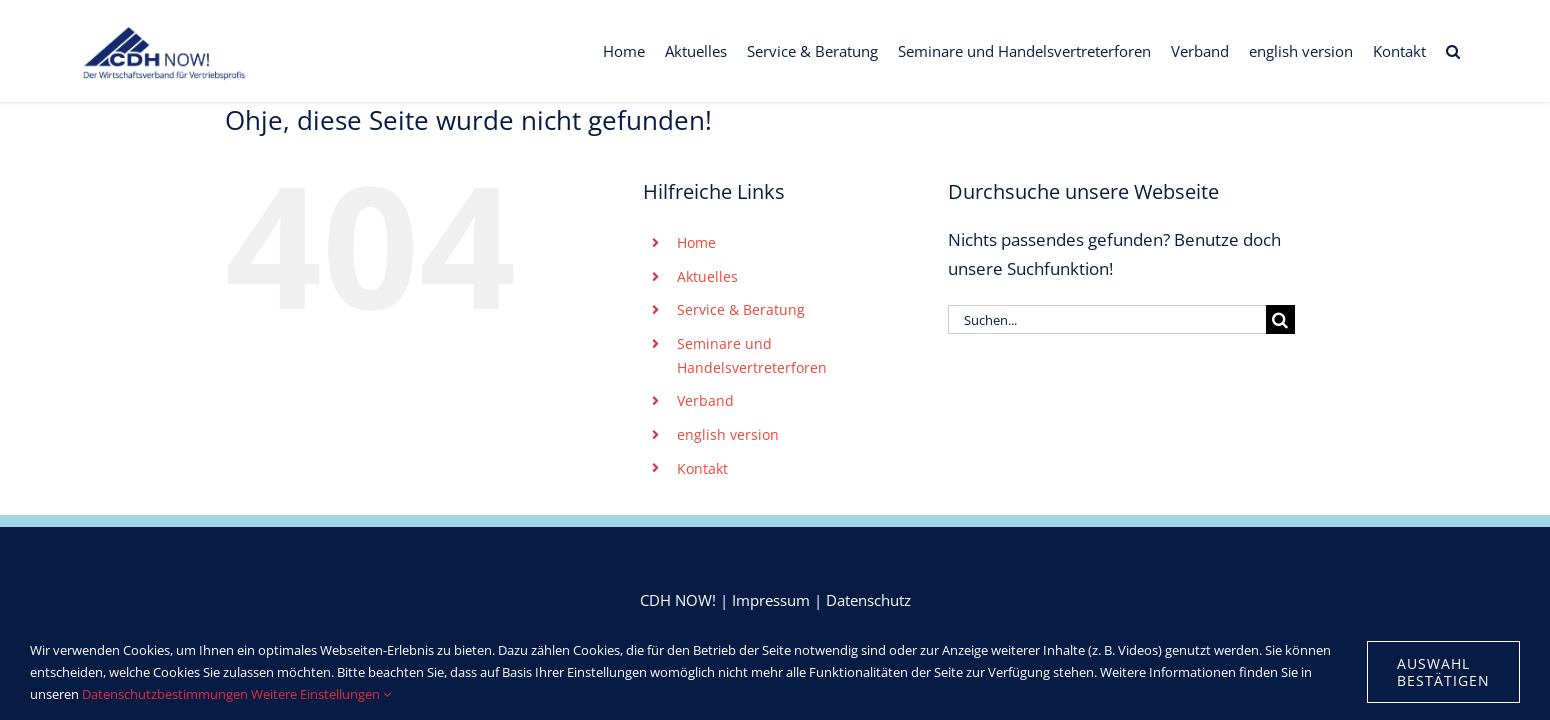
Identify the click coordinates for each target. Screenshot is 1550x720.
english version (728, 434)
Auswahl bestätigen (1443, 672)
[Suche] (1280, 319)
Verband (705, 400)
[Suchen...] (1107, 319)
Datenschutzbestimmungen (165, 694)
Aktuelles (707, 276)
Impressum (771, 600)
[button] (1473, 51)
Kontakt (702, 468)
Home (696, 242)
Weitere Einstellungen (321, 694)
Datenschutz (868, 600)
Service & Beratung (741, 309)
